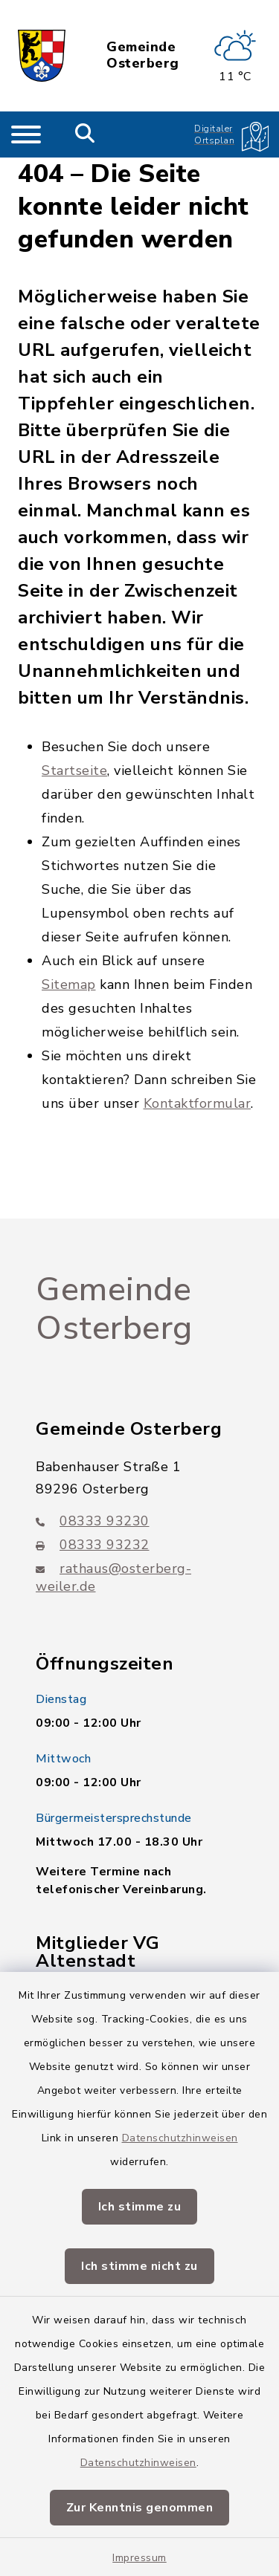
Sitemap (69, 984)
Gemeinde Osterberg (142, 55)
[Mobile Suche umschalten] (85, 134)
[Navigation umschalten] (26, 134)
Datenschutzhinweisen (180, 2138)
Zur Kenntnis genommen (140, 2507)
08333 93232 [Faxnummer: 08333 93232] (93, 1545)
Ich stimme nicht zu (139, 2266)
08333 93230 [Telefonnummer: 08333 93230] (93, 1521)
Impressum (139, 2558)
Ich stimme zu (140, 2207)
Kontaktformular (197, 1103)
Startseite (74, 770)
